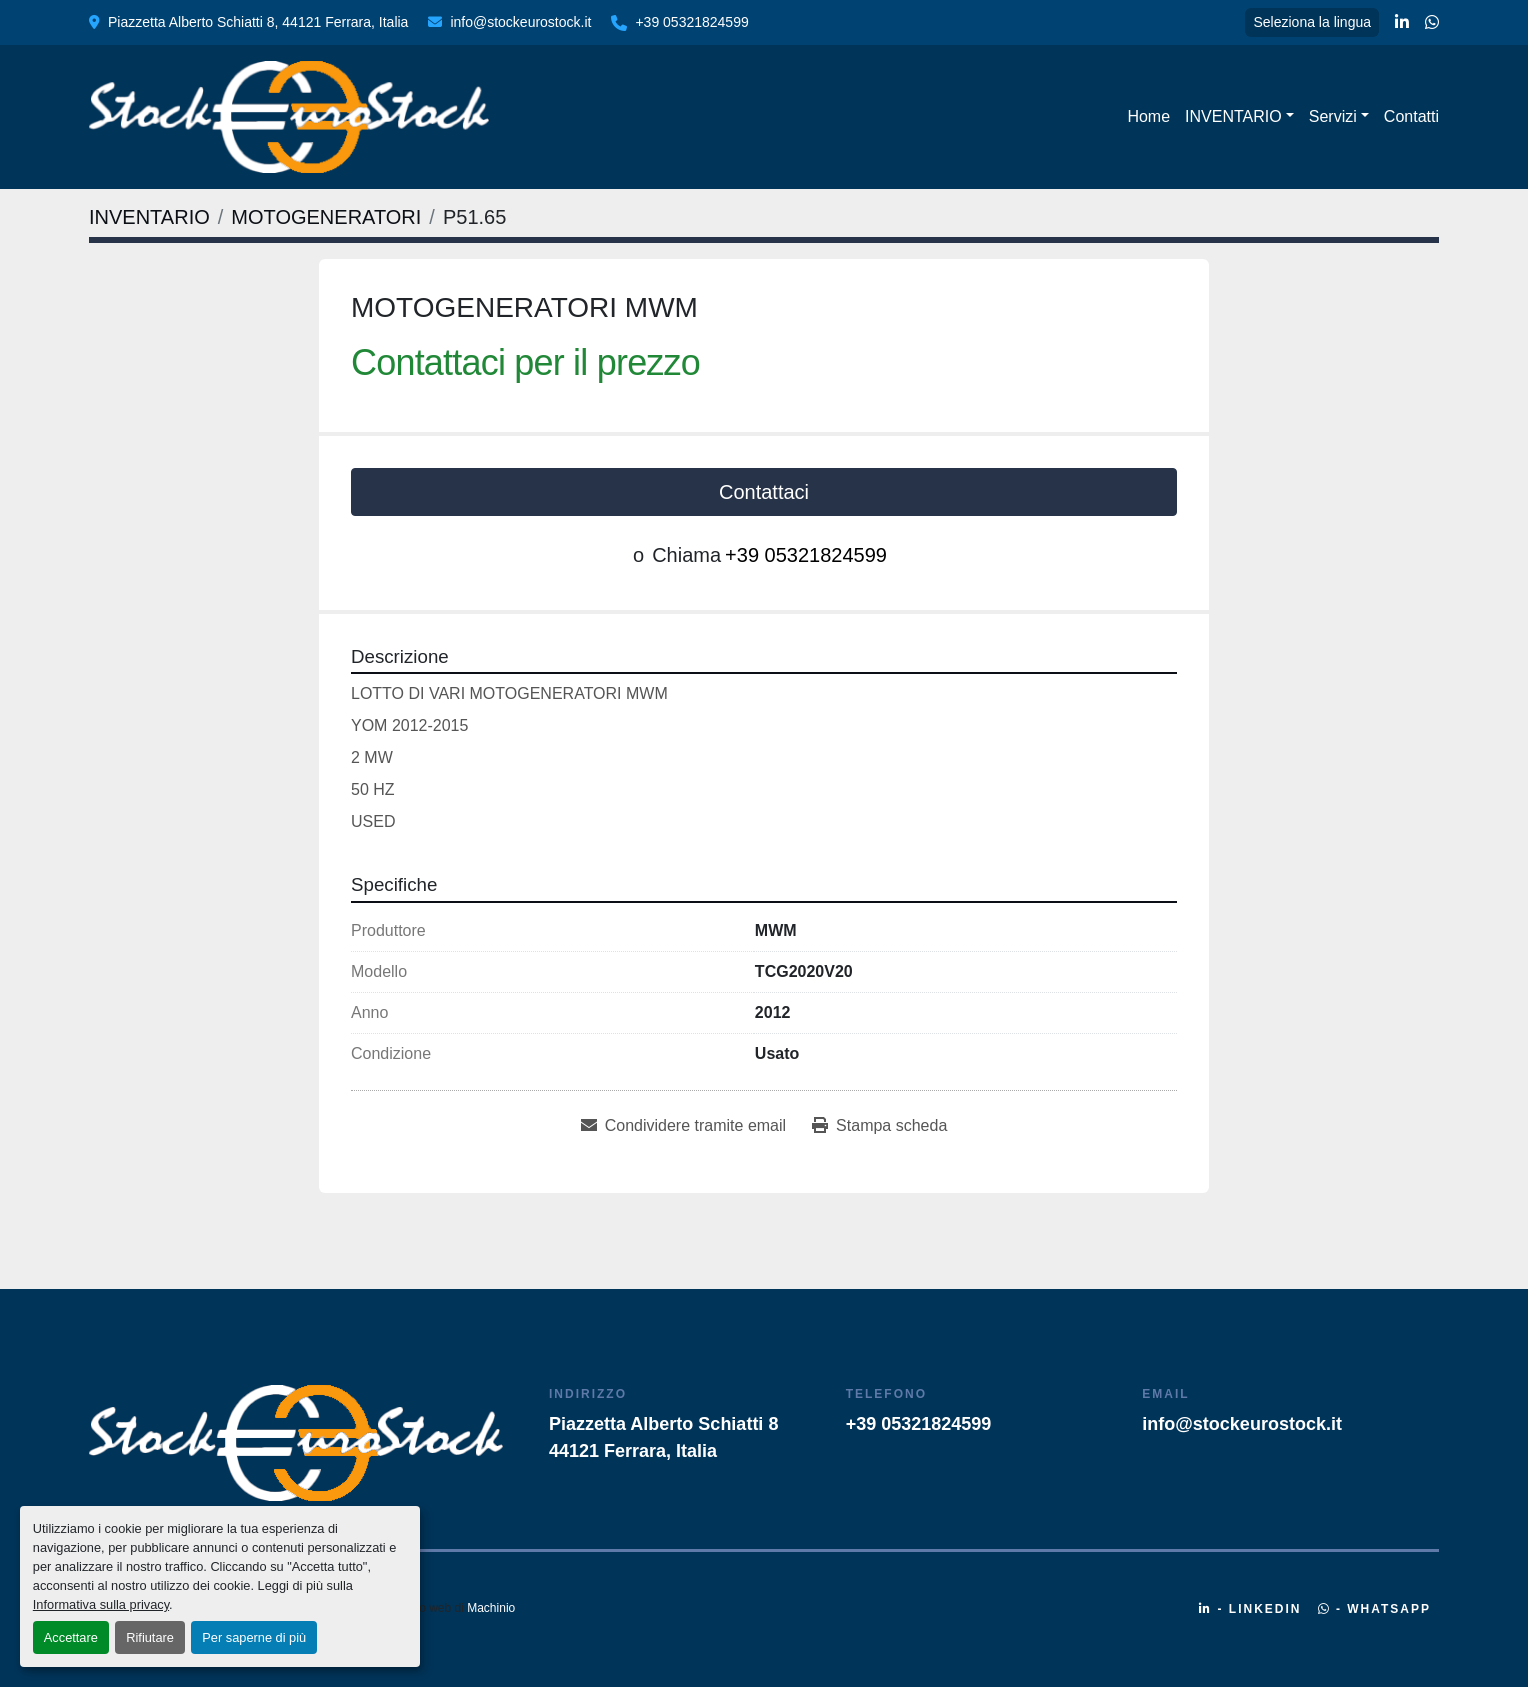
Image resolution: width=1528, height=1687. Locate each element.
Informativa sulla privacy (101, 1604)
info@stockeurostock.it (520, 22)
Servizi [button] (1333, 116)
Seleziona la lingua (1312, 22)
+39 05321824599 (691, 22)
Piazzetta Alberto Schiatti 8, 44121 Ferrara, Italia (258, 22)
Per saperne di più (254, 1637)
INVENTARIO (1233, 116)
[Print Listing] (879, 1126)
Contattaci (764, 492)
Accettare (71, 1637)
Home (1148, 116)
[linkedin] (1402, 23)
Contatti (1411, 116)
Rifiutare (150, 1637)
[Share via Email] (683, 1126)
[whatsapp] (1432, 23)
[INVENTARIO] (149, 217)
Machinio (491, 1608)
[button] (1239, 117)
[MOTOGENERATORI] (326, 217)
